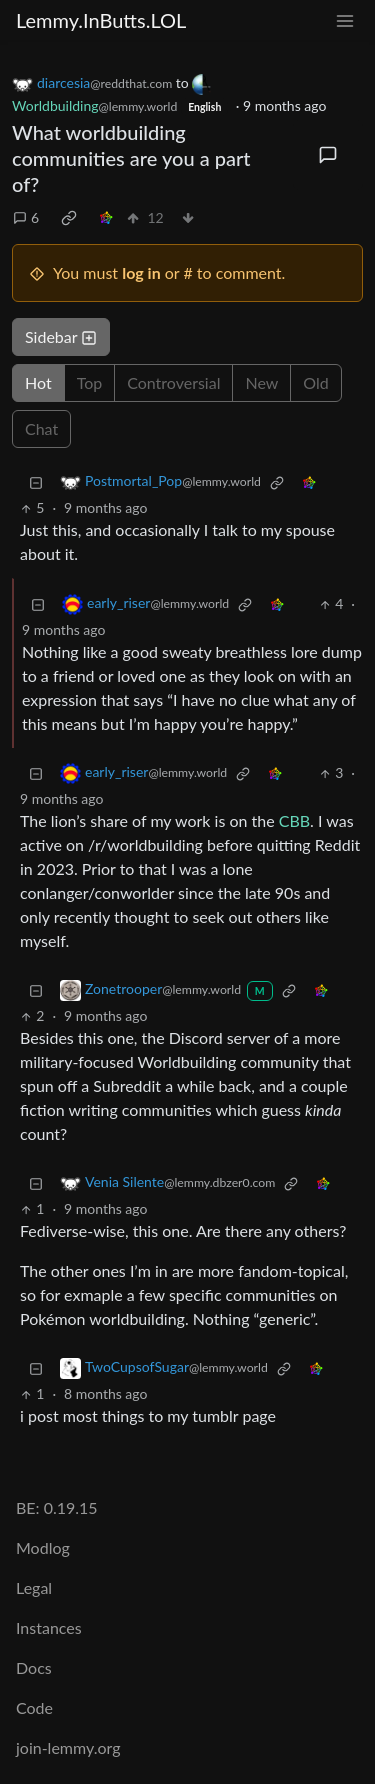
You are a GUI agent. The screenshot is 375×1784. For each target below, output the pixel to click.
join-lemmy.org (68, 1747)
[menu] (345, 20)
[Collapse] (36, 481)
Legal (34, 1587)
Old (315, 382)
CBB (294, 820)
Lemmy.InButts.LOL (101, 20)
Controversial (173, 382)
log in (141, 272)
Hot (38, 382)
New (261, 382)
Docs (34, 1667)
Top (90, 382)
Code (34, 1707)
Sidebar (61, 336)
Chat (41, 428)
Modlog (43, 1547)
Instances (49, 1627)
